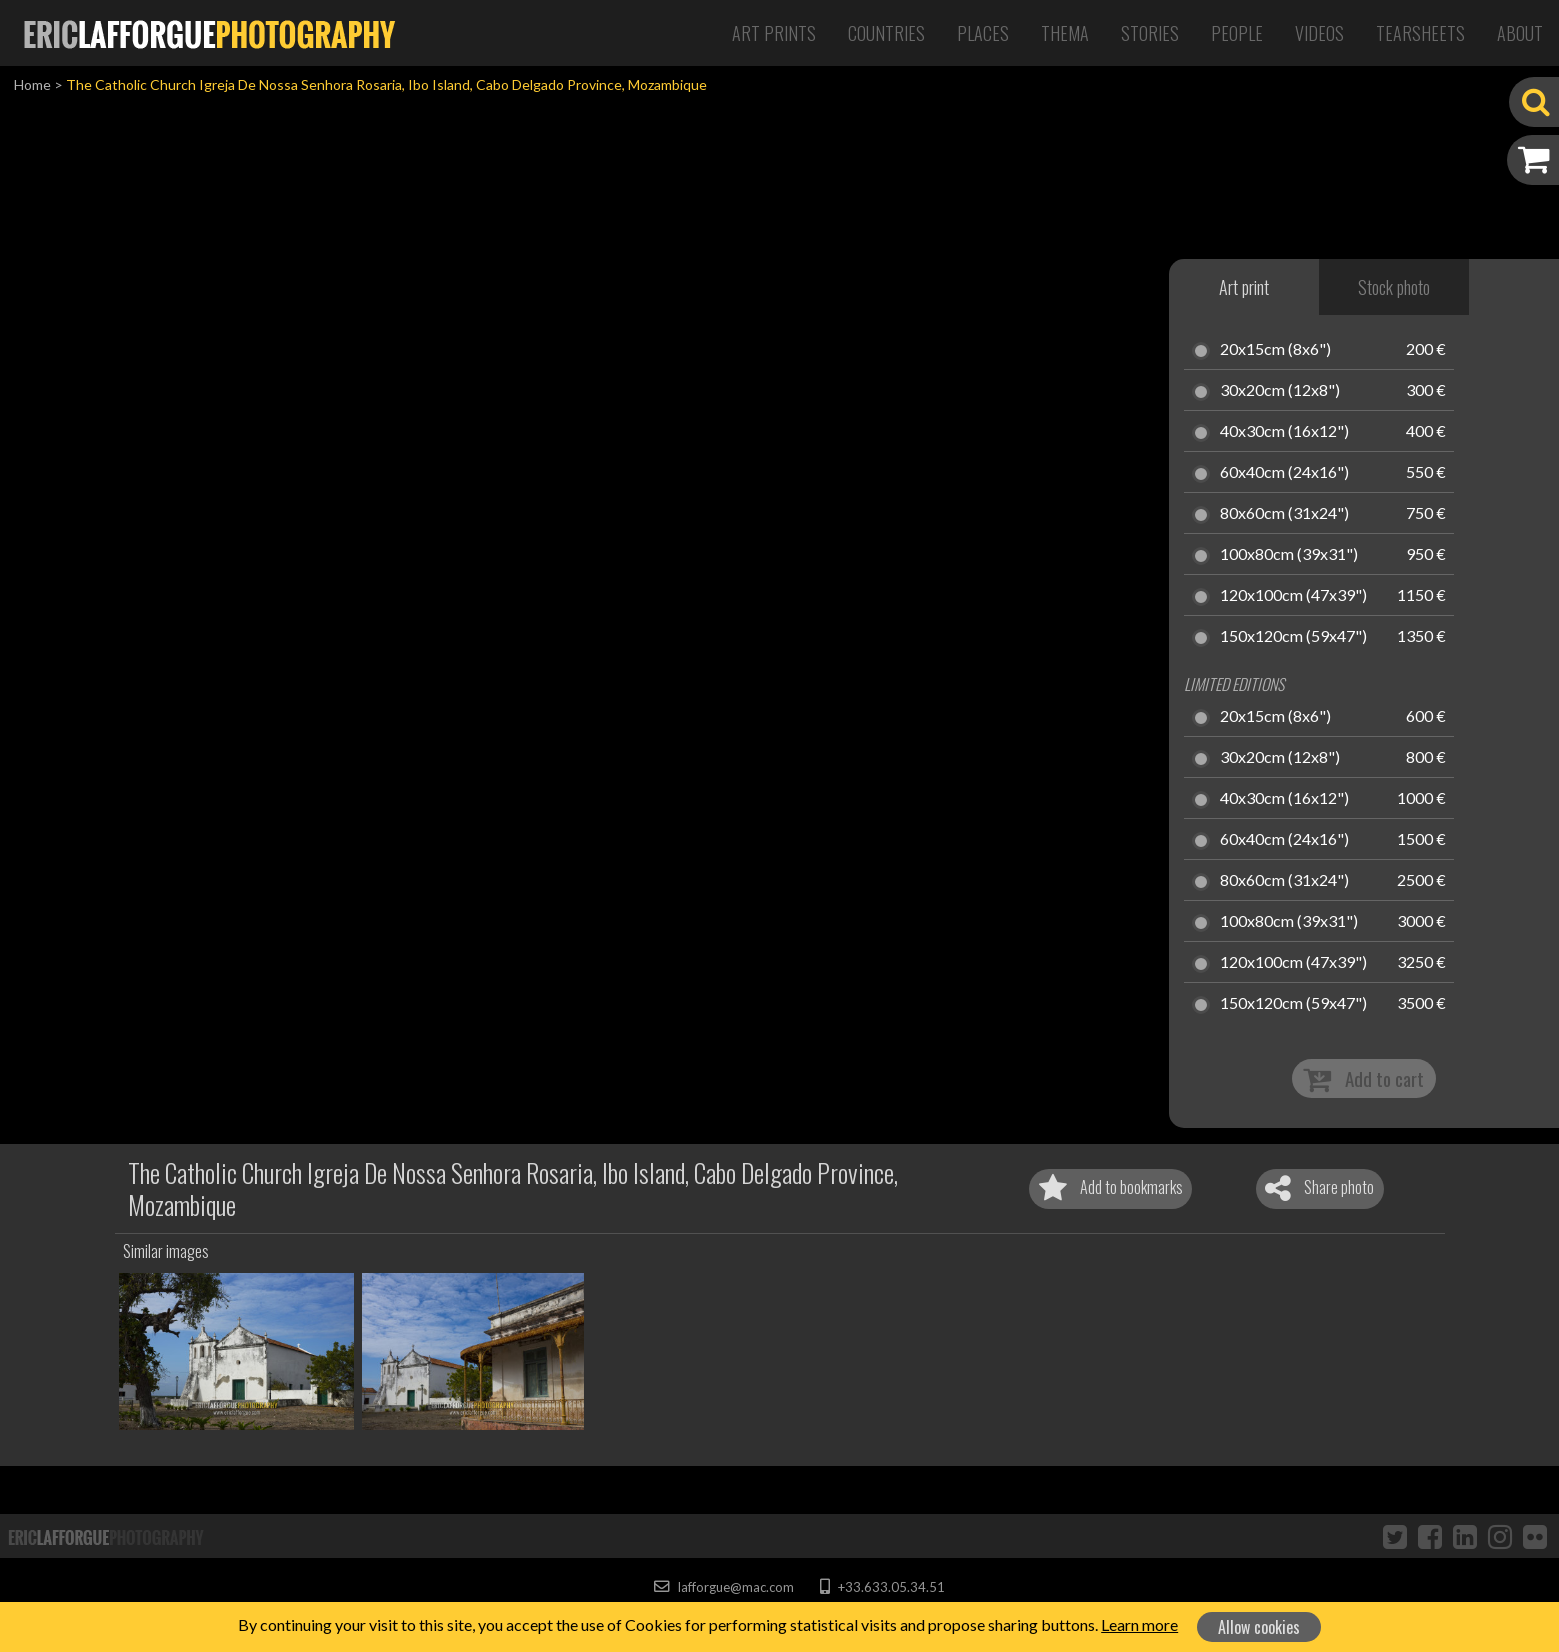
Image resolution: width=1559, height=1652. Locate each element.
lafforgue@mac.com (724, 1587)
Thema (1065, 33)
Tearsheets (1420, 33)
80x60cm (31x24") (1284, 514)
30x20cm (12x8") (1280, 391)
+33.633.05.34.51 (882, 1587)
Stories (1150, 33)
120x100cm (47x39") (1293, 596)
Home (32, 84)
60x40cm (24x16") (1284, 473)
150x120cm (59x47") (1293, 637)
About (1520, 33)
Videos (1319, 33)
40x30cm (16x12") (1284, 432)
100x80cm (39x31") (1289, 555)
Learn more (1139, 1624)
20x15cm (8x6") (1275, 350)
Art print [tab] (1244, 287)
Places (983, 33)
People (1237, 33)
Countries (886, 33)
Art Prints (774, 33)
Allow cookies (1259, 1627)
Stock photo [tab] (1394, 287)
